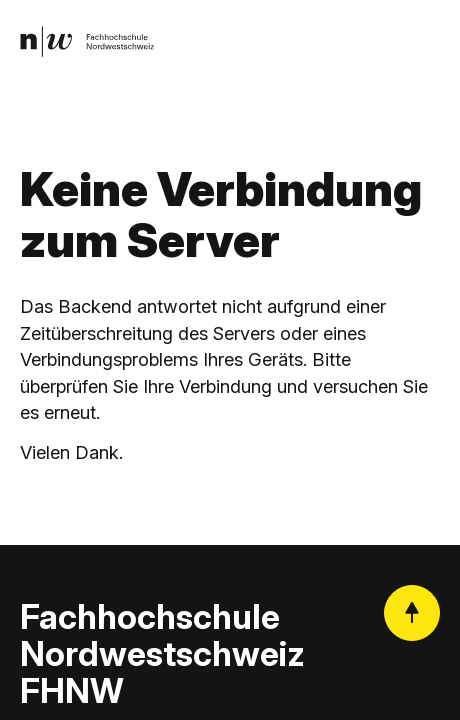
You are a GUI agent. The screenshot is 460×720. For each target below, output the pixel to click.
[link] (88, 42)
